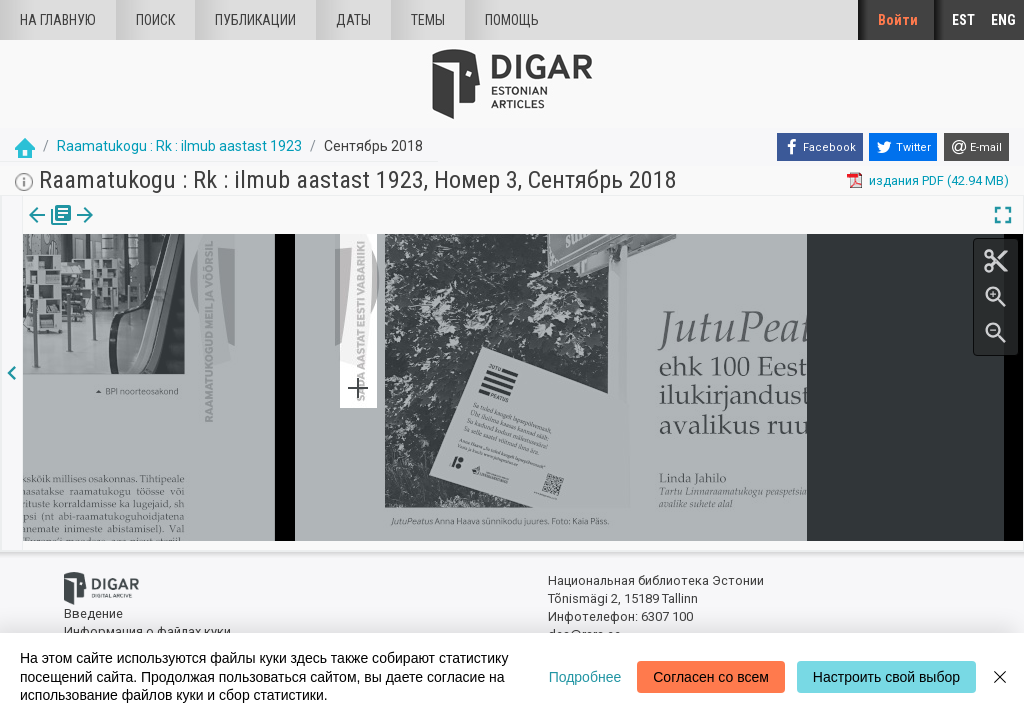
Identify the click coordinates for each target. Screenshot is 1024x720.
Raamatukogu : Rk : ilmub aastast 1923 (179, 146)
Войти (898, 20)
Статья (132, 229)
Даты (353, 20)
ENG (1003, 20)
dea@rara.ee (584, 626)
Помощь (512, 20)
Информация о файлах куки (147, 622)
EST (963, 20)
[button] (163, 229)
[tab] (47, 229)
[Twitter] (903, 147)
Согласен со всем (711, 677)
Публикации (255, 20)
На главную (58, 20)
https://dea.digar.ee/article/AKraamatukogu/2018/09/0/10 (193, 284)
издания (47, 229)
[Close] (1000, 676)
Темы (428, 20)
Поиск (155, 20)
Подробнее (585, 677)
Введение (93, 605)
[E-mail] (976, 147)
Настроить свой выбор (886, 677)
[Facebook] (820, 147)
